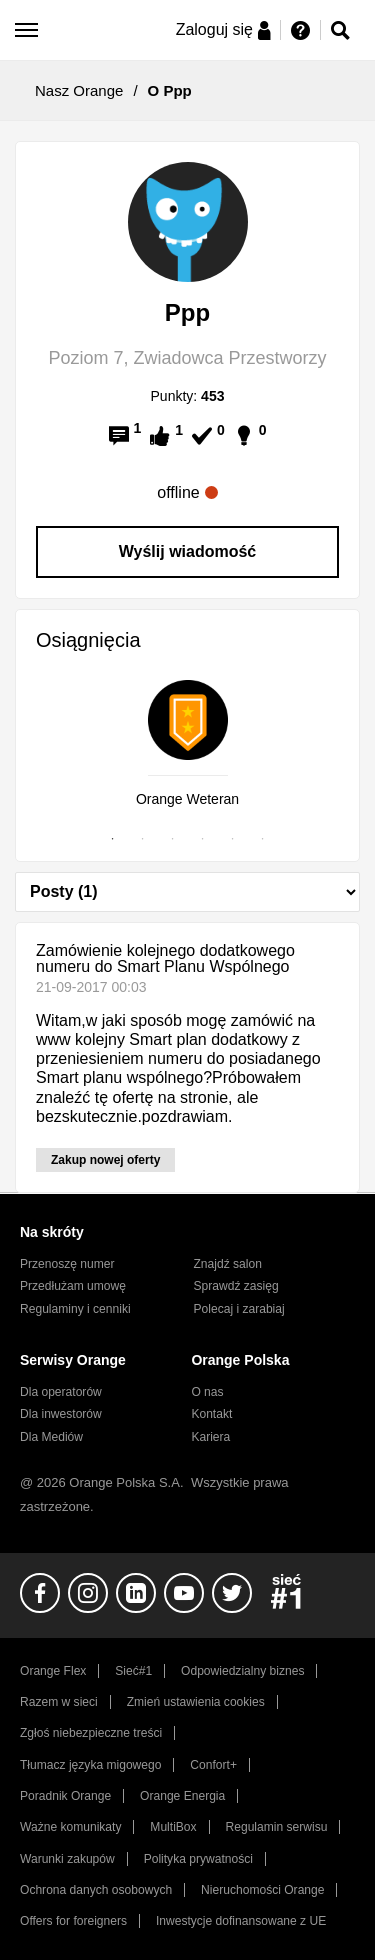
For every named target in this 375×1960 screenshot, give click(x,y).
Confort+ (213, 1765)
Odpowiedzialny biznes (242, 1671)
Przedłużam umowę (73, 1286)
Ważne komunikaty (70, 1827)
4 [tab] (203, 839)
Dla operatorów (61, 1392)
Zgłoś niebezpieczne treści (91, 1733)
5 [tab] (233, 839)
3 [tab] (173, 839)
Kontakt (211, 1414)
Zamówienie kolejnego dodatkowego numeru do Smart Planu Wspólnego (165, 958)
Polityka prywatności (198, 1859)
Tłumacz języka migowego (90, 1765)
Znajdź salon (228, 1264)
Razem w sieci (59, 1702)
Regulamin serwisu (277, 1827)
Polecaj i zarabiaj (239, 1309)
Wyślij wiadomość (188, 551)
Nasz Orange (79, 90)
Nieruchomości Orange (262, 1890)
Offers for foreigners (73, 1921)
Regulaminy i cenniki (75, 1309)
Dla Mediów (51, 1437)
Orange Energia (182, 1796)
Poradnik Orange (65, 1796)
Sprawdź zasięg (236, 1286)
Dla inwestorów (61, 1414)
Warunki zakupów (67, 1859)
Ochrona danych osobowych (96, 1890)
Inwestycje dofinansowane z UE (241, 1921)
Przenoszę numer (67, 1264)
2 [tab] (143, 839)
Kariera (210, 1437)
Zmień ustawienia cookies (196, 1702)
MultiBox (173, 1827)
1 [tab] (113, 839)
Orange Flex (53, 1671)
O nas (207, 1392)
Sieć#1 (133, 1671)
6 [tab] (263, 839)
